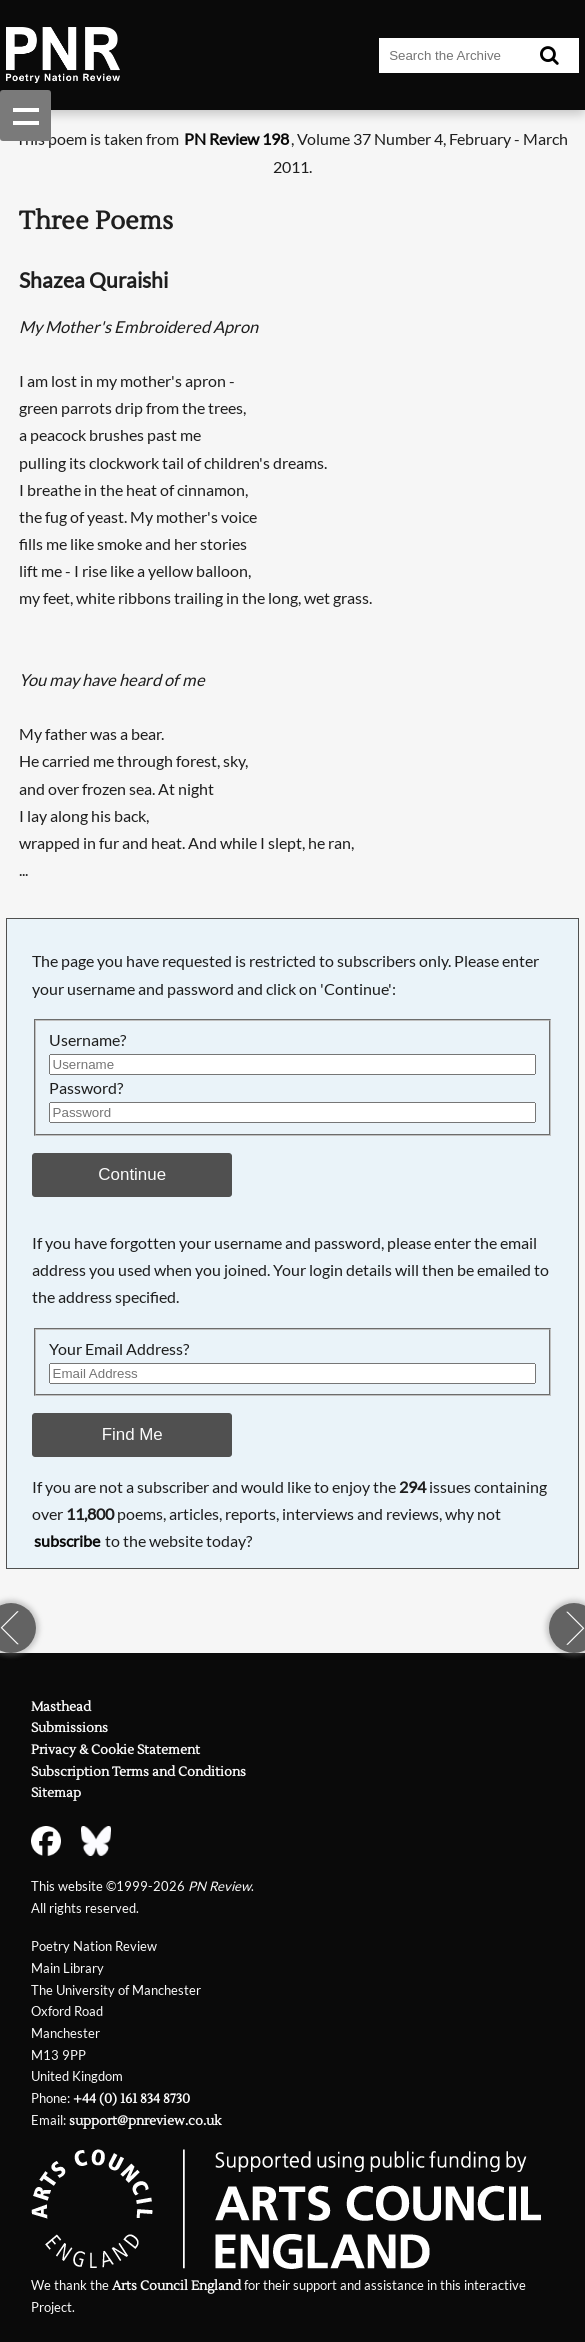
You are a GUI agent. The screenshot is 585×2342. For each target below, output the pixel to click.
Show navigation (25, 115)
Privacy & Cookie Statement (115, 1749)
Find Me (132, 1434)
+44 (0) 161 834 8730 (131, 2098)
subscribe (67, 1541)
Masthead (61, 1706)
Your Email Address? (119, 1349)
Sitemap (56, 1792)
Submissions (69, 1727)
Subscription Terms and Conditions (138, 1771)
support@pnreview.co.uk (145, 2120)
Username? (87, 1040)
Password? (86, 1088)
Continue (132, 1174)
